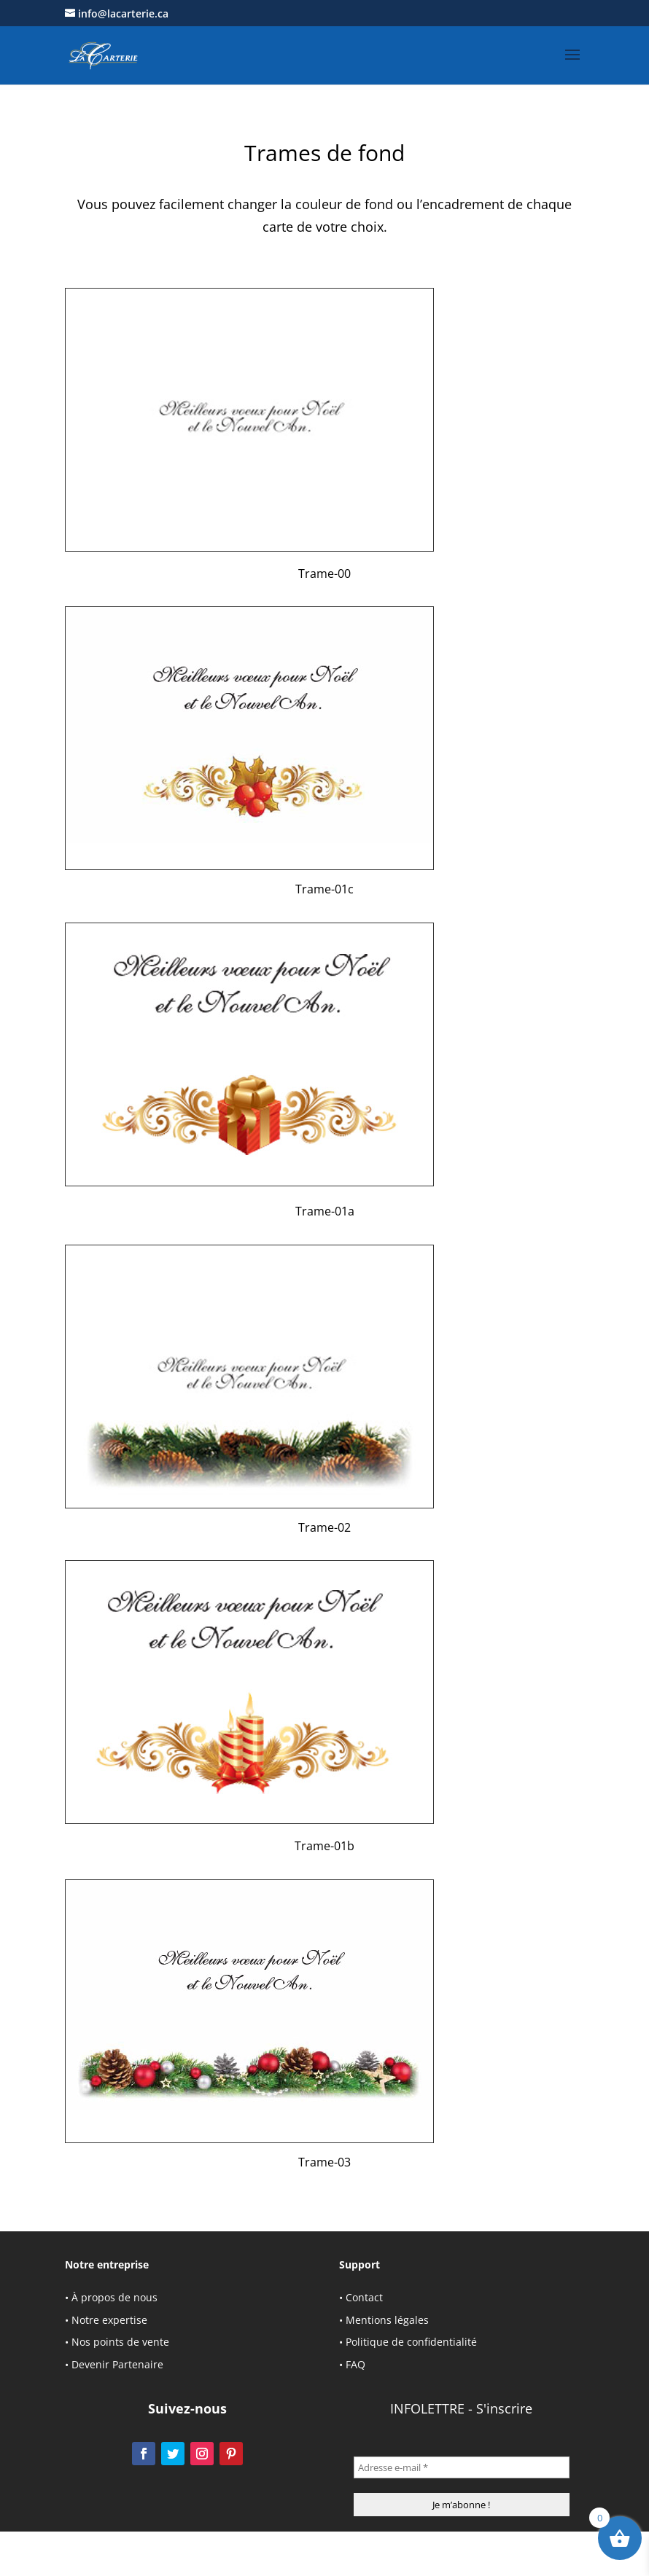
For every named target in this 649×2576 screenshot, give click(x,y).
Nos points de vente (120, 2342)
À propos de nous (114, 2297)
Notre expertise (109, 2320)
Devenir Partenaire (117, 2364)
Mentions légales (387, 2320)
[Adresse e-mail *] (462, 2467)
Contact (364, 2297)
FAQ (355, 2364)
